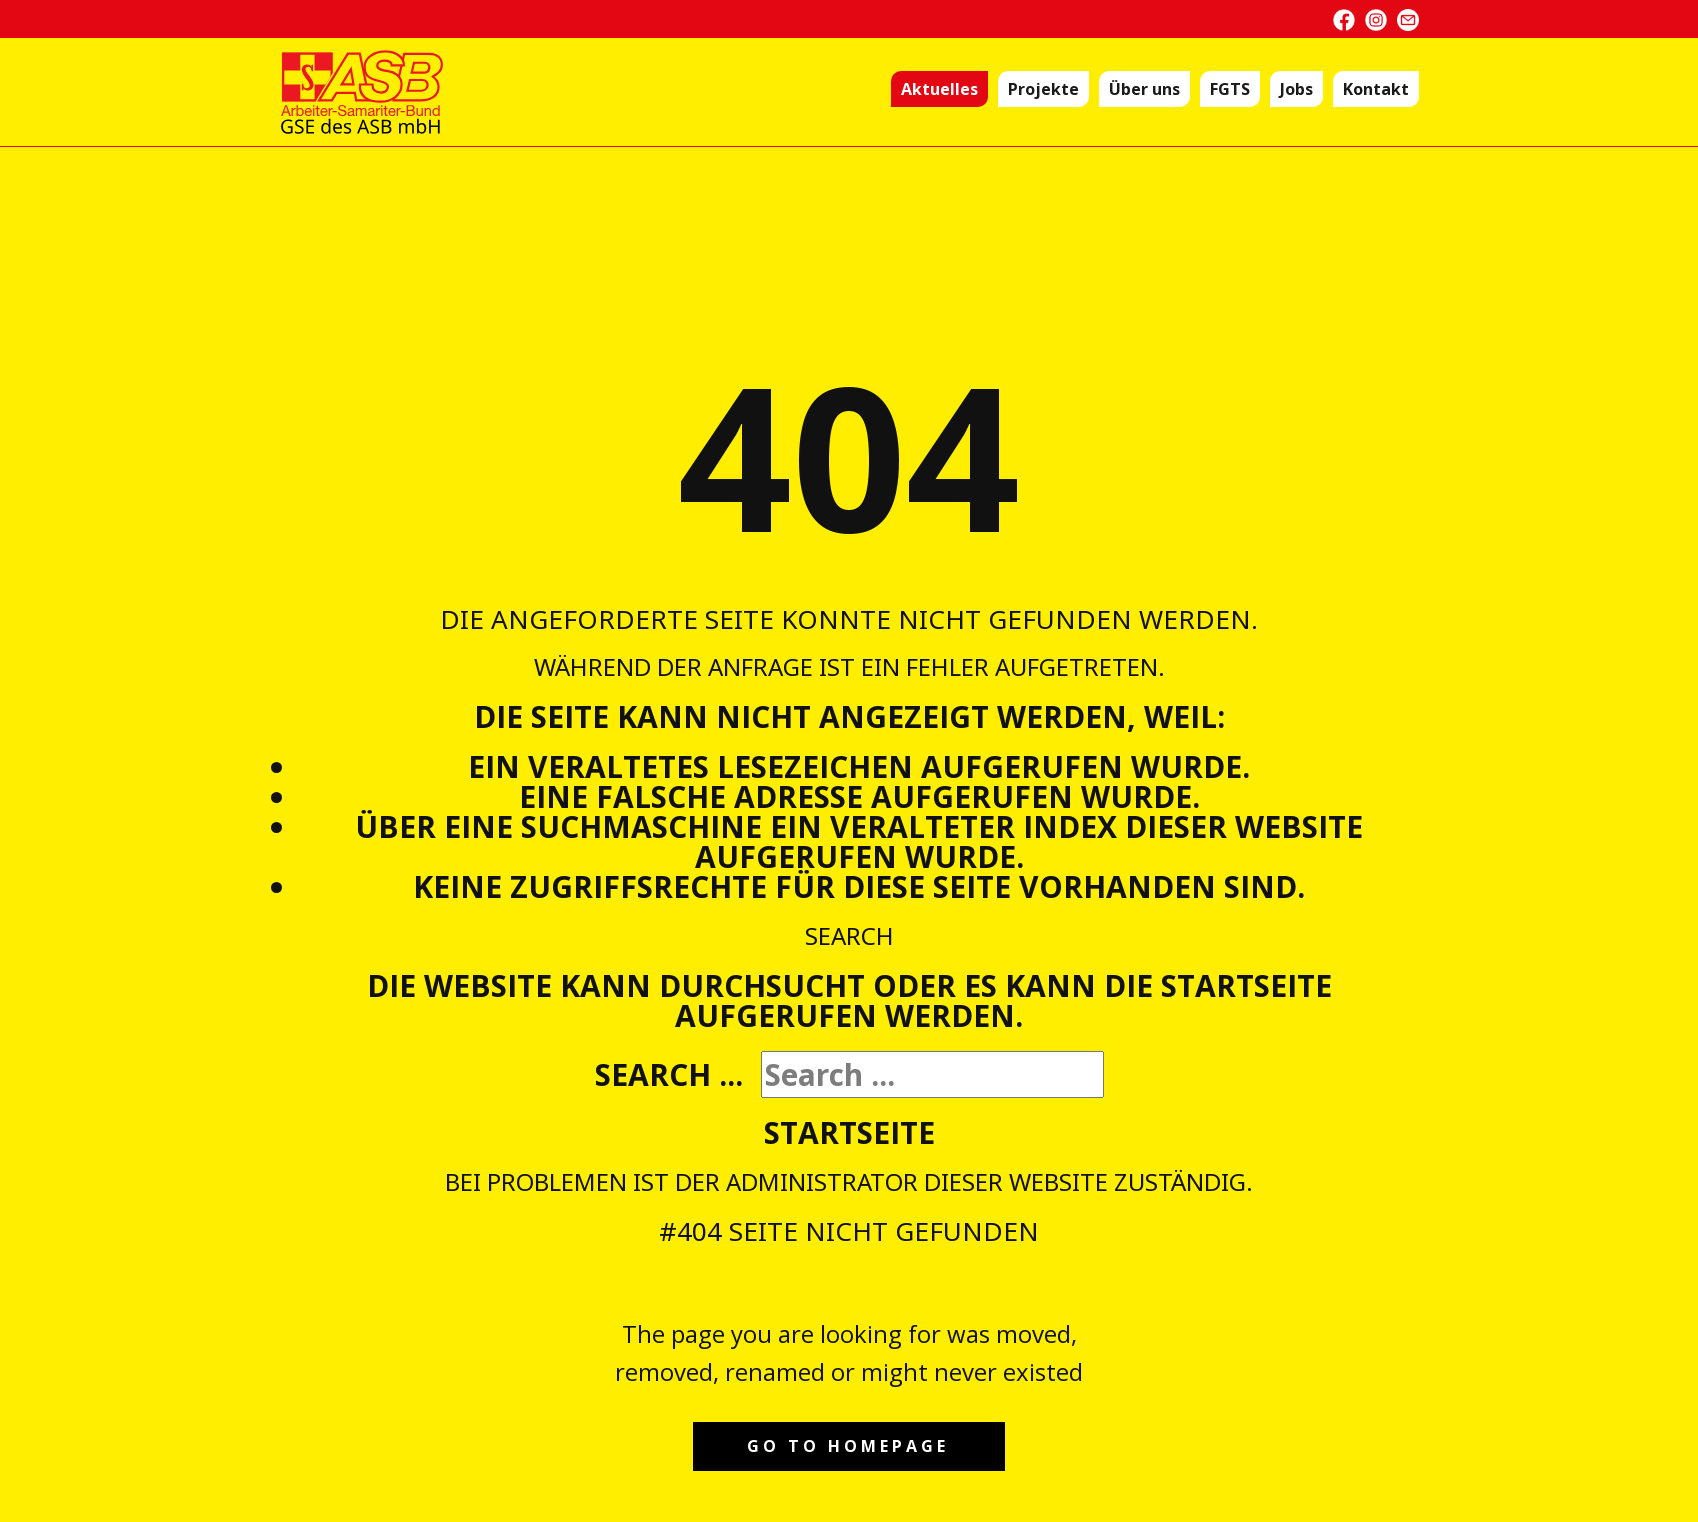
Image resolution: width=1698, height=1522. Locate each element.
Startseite (849, 1132)
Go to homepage (848, 1446)
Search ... (669, 1074)
